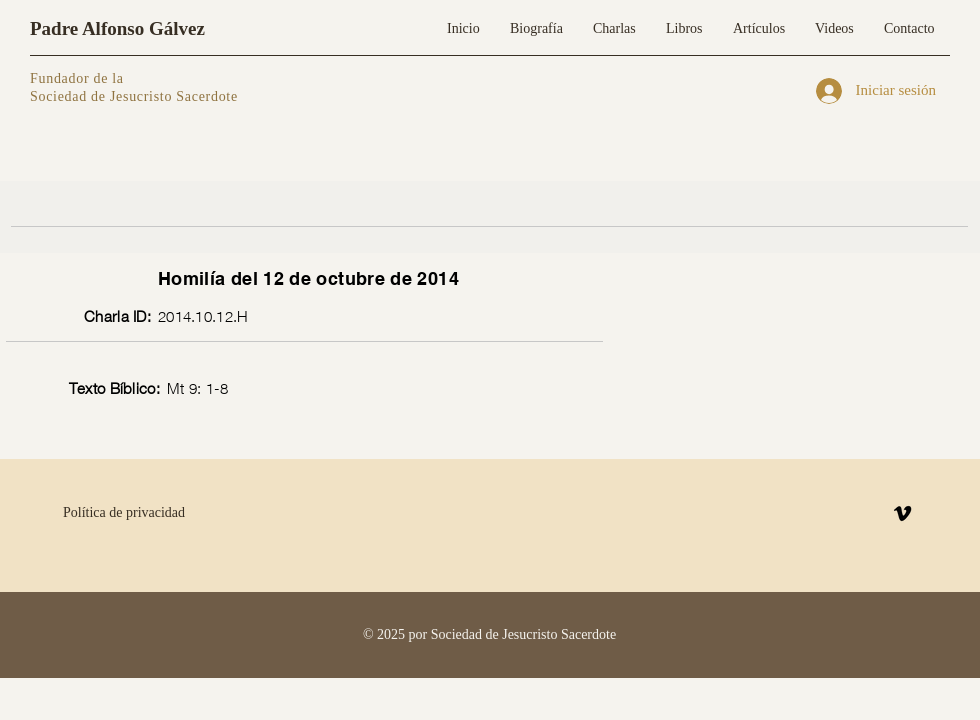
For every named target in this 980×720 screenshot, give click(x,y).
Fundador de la (77, 78)
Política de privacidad (124, 512)
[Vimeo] (902, 513)
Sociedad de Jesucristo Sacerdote (134, 96)
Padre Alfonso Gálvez (117, 28)
